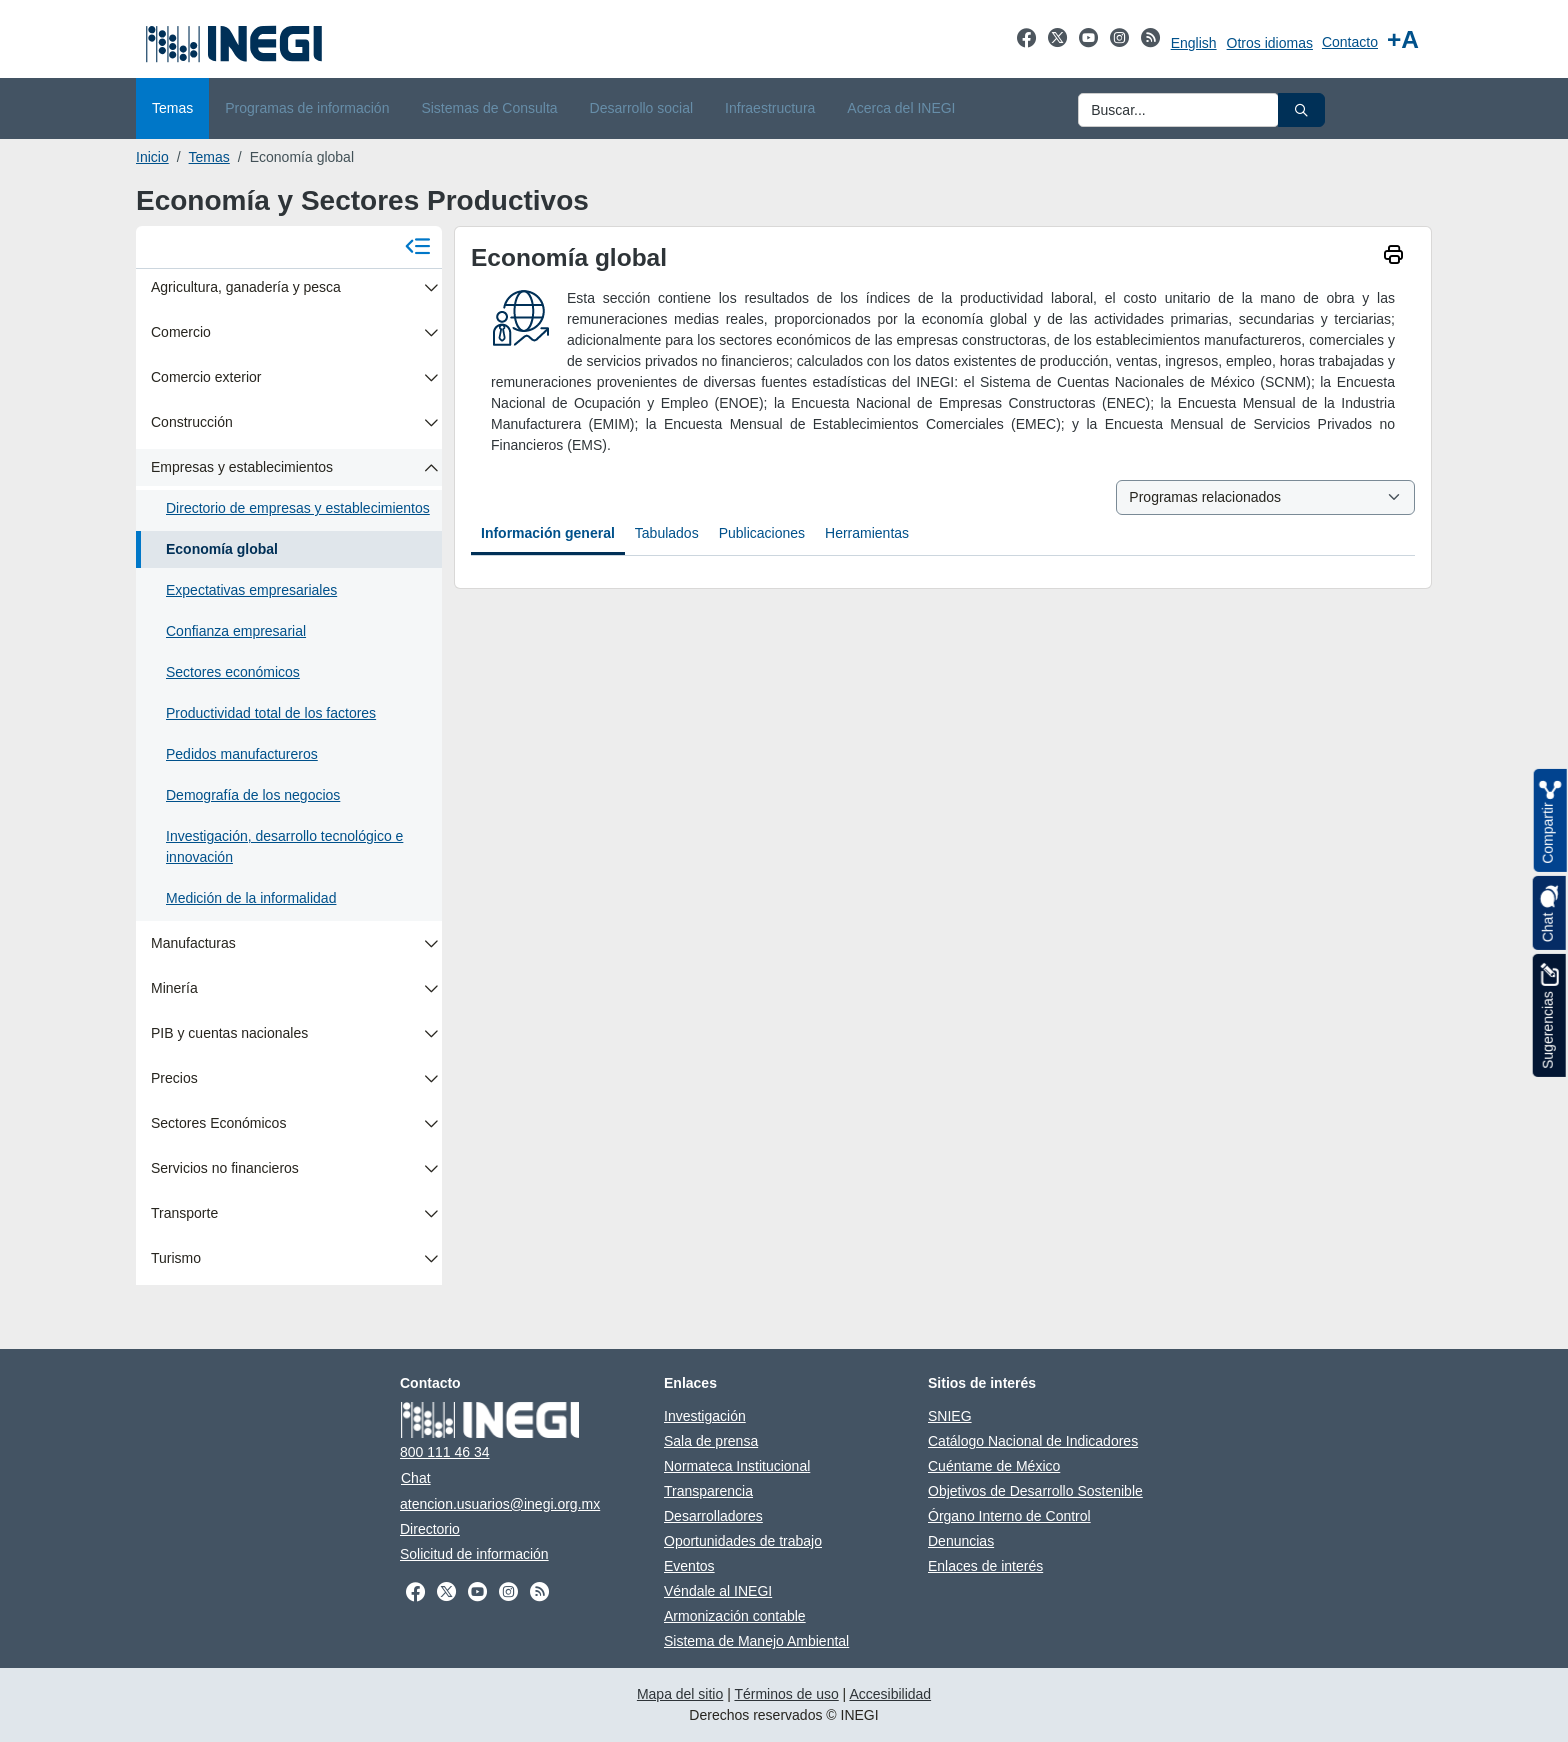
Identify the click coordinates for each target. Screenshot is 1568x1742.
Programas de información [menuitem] (307, 108)
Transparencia (708, 1491)
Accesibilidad (890, 1694)
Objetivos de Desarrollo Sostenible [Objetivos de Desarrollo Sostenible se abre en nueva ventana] (1035, 1491)
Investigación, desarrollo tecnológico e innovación (284, 846)
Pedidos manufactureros (242, 754)
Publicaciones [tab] (762, 533)
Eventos (689, 1566)
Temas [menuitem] (172, 108)
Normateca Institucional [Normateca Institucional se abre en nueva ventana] (737, 1466)
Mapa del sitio (680, 1694)
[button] (1301, 110)
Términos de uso (786, 1694)
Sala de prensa (711, 1441)
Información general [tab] (548, 533)
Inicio (152, 157)
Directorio (430, 1529)
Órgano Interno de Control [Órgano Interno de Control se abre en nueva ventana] (1009, 1516)
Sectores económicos (233, 672)
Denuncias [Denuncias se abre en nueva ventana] (961, 1541)
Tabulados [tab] (667, 533)
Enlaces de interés (985, 1566)
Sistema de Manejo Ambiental (756, 1641)
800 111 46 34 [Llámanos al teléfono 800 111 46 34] (445, 1452)
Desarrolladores (713, 1516)
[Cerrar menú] (418, 247)
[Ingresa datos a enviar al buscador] (1178, 110)
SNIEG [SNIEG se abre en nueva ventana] (950, 1416)
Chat (416, 1478)
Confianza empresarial (236, 631)
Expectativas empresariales (251, 590)
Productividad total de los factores (271, 713)
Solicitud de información (474, 1554)
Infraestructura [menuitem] (770, 108)
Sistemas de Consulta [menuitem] (489, 108)
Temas (209, 157)
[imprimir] (1393, 257)
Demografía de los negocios (253, 795)
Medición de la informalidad (251, 898)
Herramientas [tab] (867, 533)
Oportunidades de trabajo (743, 1541)
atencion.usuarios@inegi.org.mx (500, 1504)
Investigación (705, 1416)
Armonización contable (735, 1616)
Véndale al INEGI (718, 1591)
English (1194, 43)
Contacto (1350, 42)
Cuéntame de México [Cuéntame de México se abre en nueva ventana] (994, 1466)
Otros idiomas (1270, 43)
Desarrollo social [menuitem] (641, 108)
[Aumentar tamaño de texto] (1403, 39)
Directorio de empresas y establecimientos (298, 508)
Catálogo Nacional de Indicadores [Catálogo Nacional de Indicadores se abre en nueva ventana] (1033, 1441)
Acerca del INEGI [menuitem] (901, 108)
